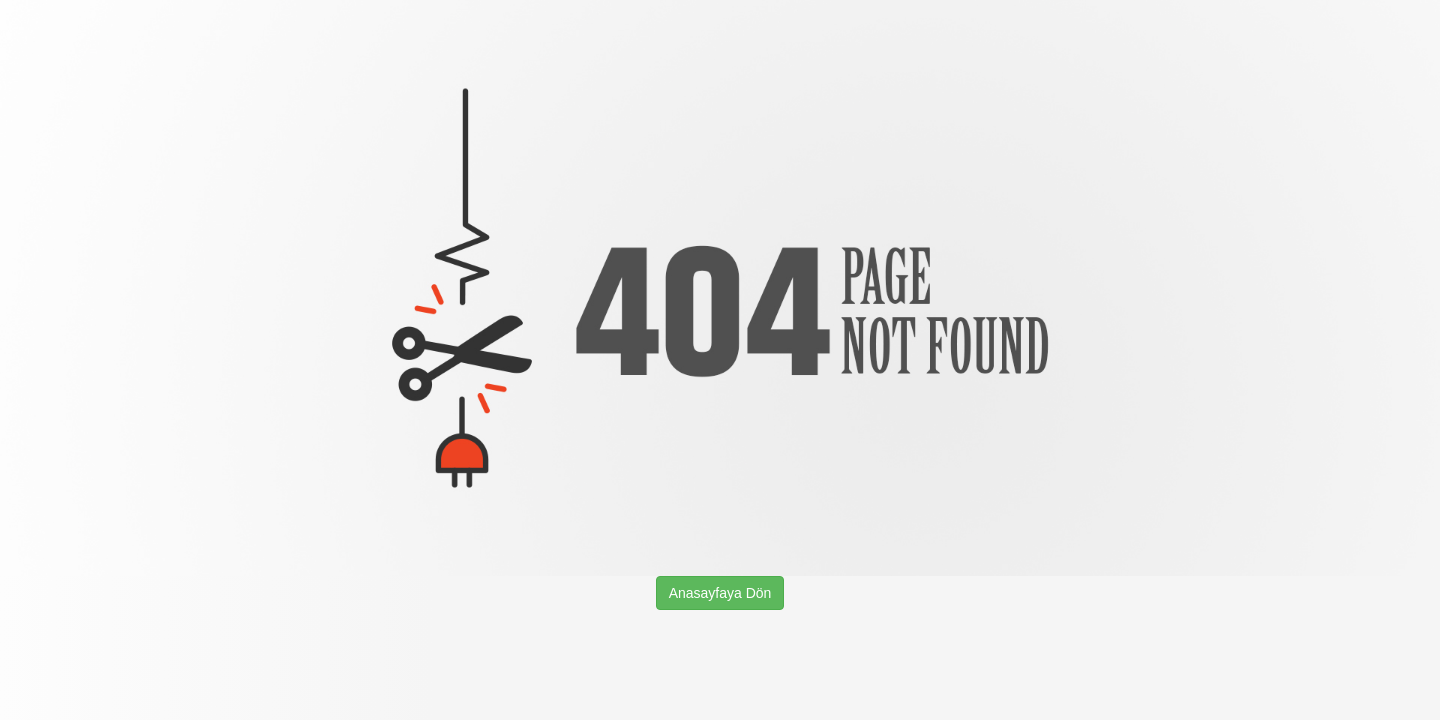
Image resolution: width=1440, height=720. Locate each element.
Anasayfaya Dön (720, 593)
